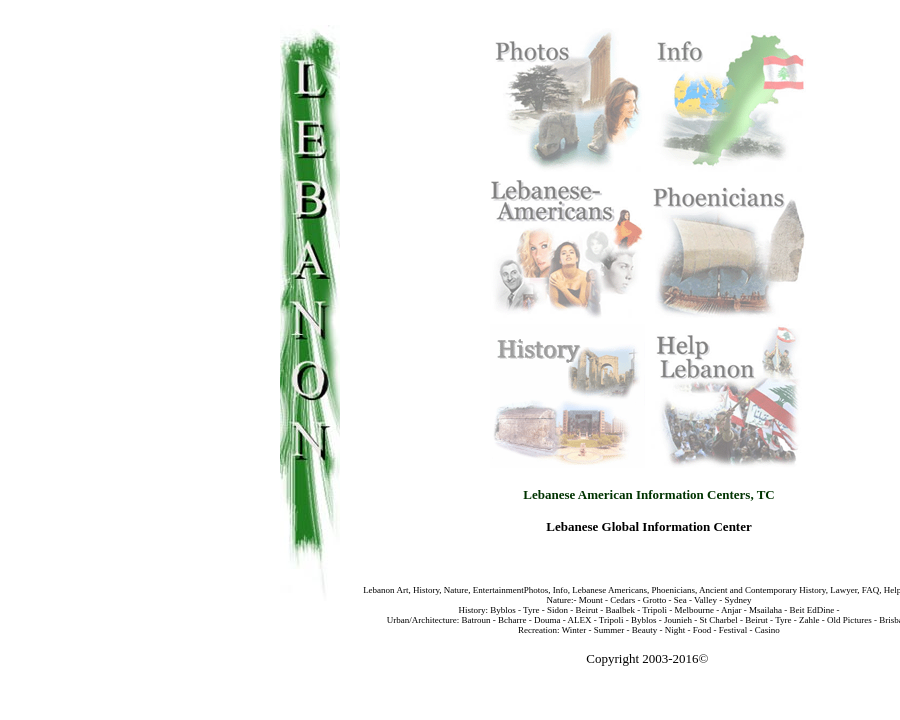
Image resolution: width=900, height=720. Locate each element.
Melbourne (695, 610)
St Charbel (717, 620)
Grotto (655, 600)
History (426, 590)
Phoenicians (674, 590)
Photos (536, 590)
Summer (609, 630)
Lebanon (379, 590)
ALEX (579, 620)
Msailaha (765, 610)
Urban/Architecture (422, 620)
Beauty (645, 630)
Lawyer (843, 590)
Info (560, 590)
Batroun (475, 620)
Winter (574, 630)
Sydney (738, 600)
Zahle (809, 620)
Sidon (557, 610)
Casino (767, 630)
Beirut (586, 610)
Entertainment (498, 590)
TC (766, 494)
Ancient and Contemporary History (761, 590)
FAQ (870, 590)
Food (702, 630)
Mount (591, 600)
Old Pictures (849, 620)
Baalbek (620, 610)
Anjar (731, 610)
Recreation (537, 630)
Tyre (531, 610)
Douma (547, 620)
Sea (680, 600)
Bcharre (512, 620)
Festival (733, 630)
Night (675, 630)
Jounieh (677, 620)
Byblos (503, 610)
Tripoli (654, 610)
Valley (705, 600)
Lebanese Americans (609, 590)
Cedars (622, 600)
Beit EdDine (812, 610)
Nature (456, 590)
